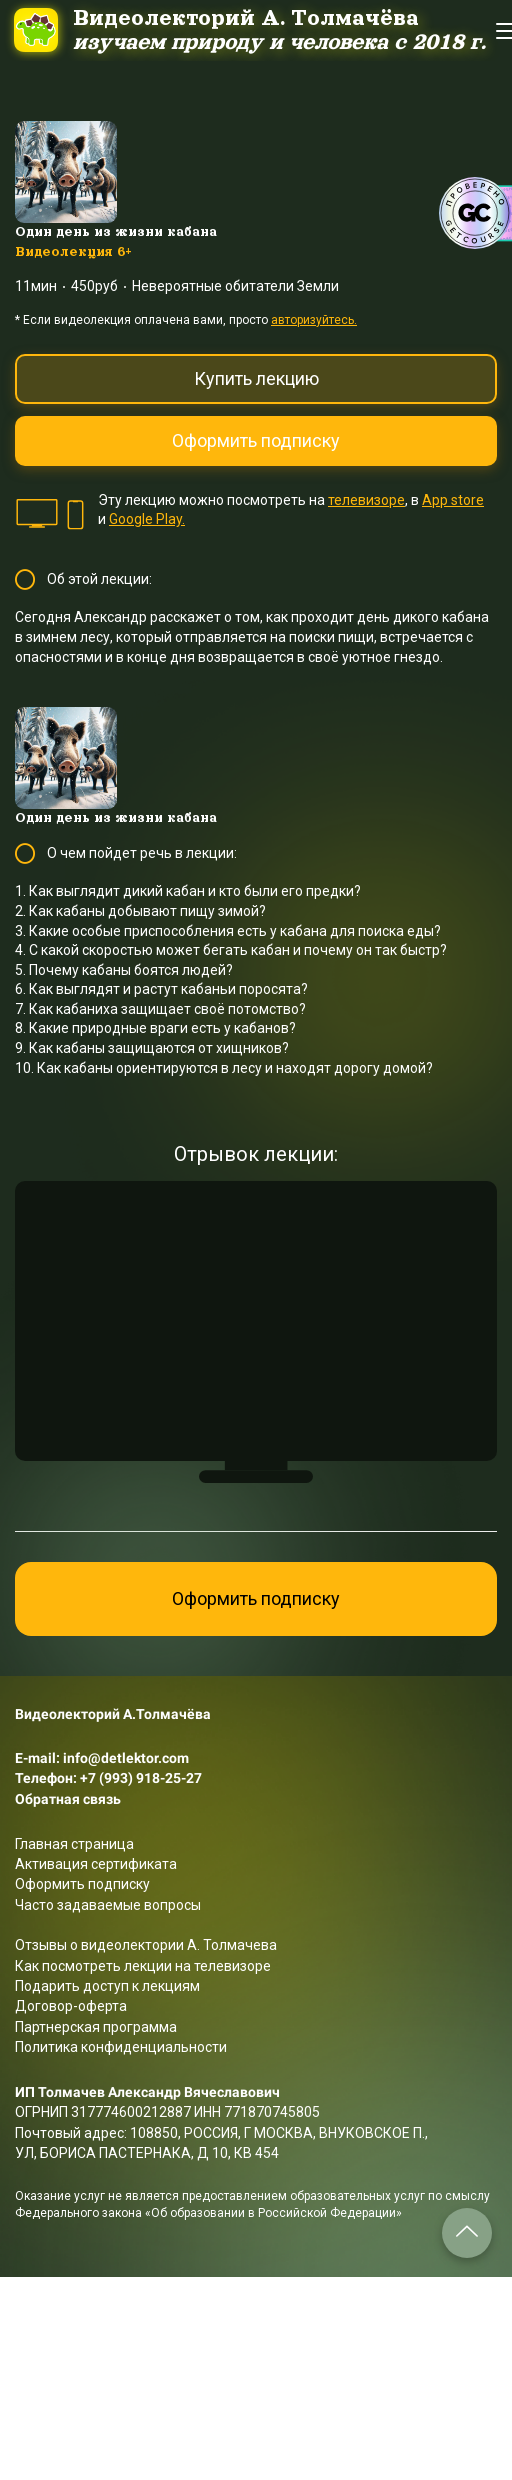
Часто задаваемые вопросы (108, 1905)
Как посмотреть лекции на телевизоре (143, 1966)
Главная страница (74, 1844)
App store (453, 500)
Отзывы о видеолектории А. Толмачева (146, 1945)
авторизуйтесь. (314, 320)
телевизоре (366, 500)
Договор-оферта (71, 2006)
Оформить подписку (256, 440)
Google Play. (147, 519)
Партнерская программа (96, 2027)
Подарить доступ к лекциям (107, 1986)
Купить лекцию (256, 378)
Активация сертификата (96, 1864)
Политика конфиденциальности (121, 2047)
